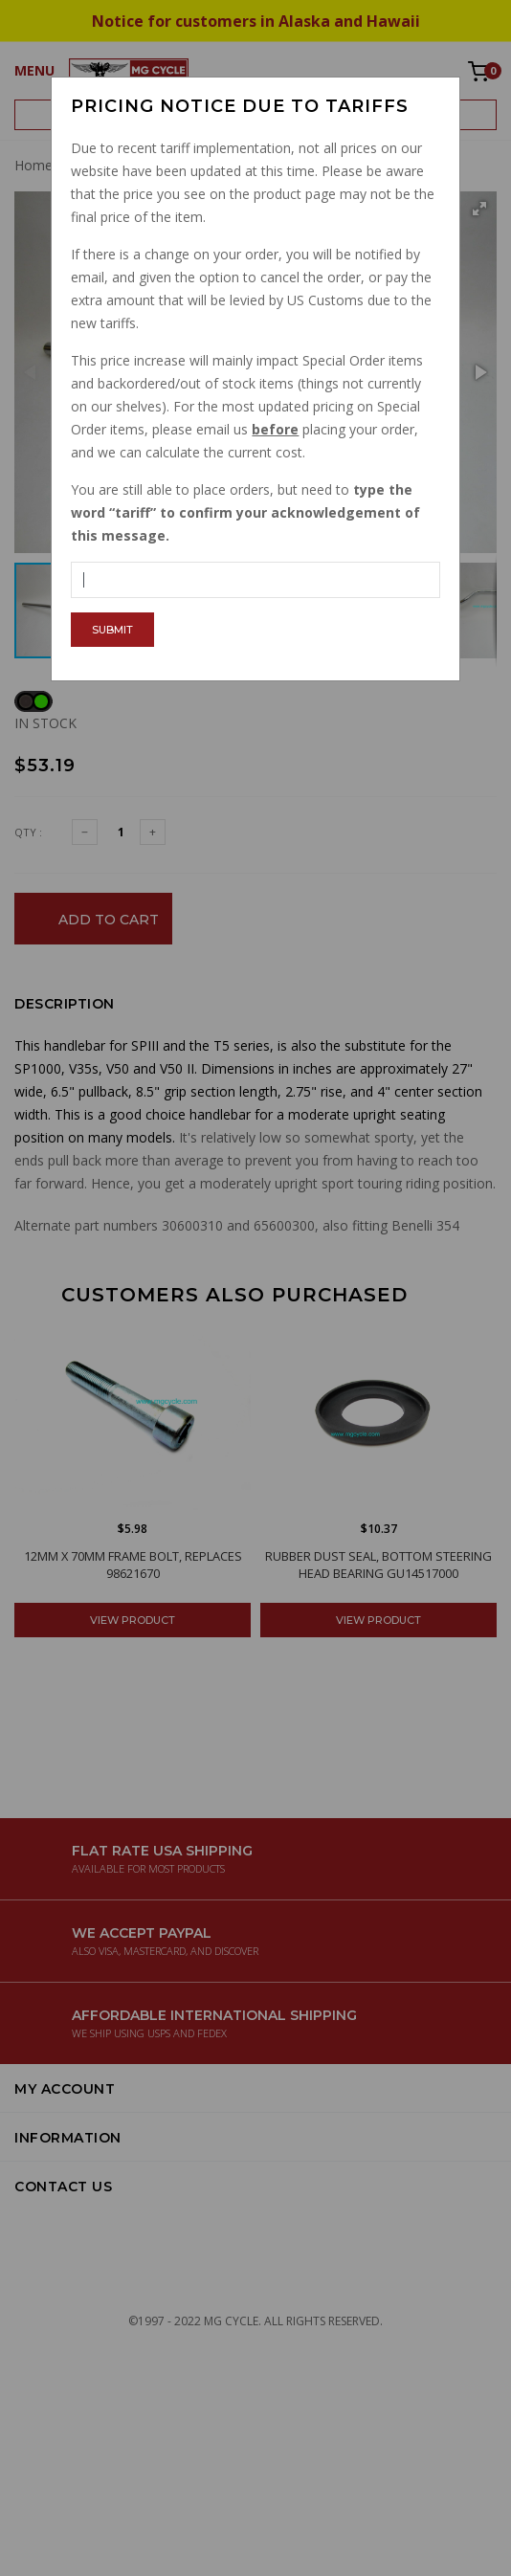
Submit (112, 629)
